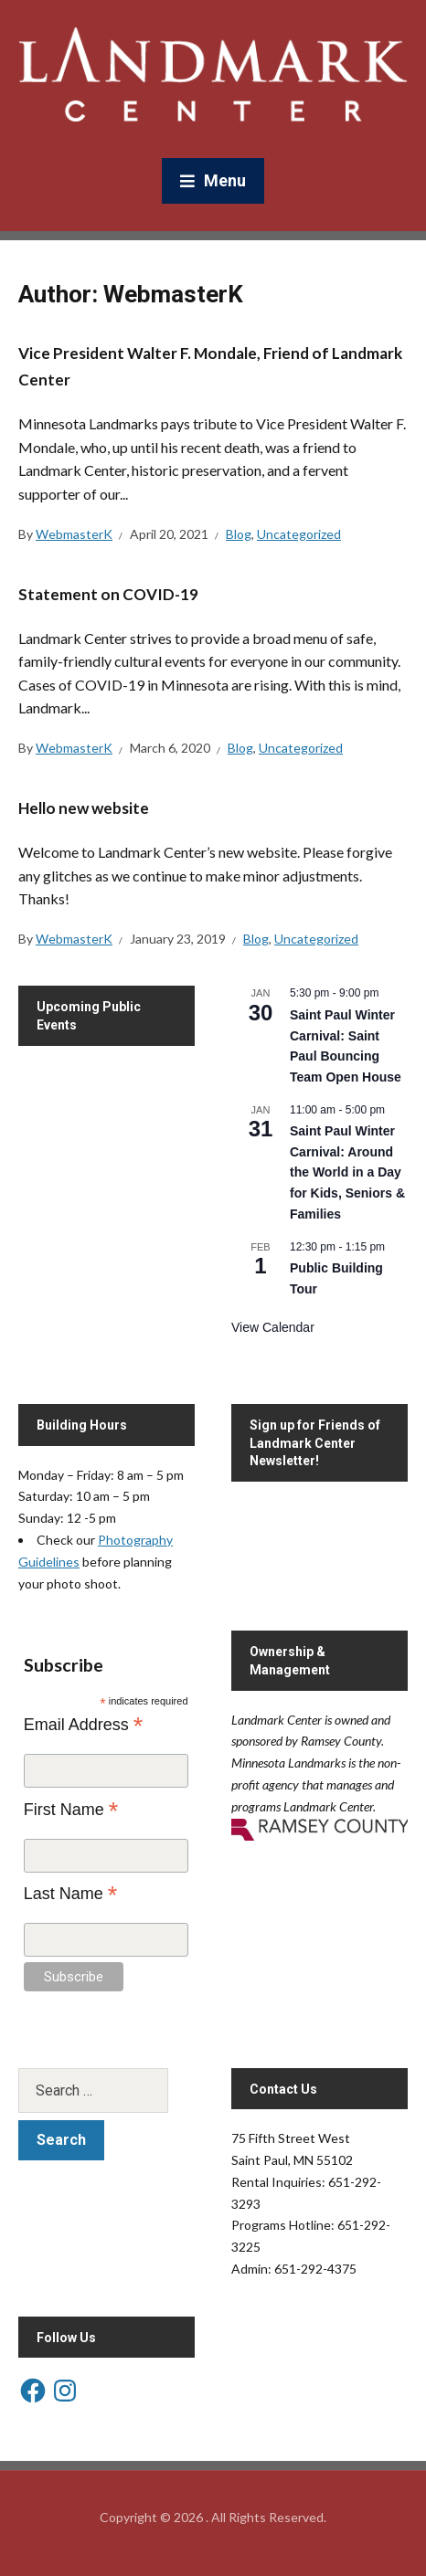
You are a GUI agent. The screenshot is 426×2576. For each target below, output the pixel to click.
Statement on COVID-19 (108, 594)
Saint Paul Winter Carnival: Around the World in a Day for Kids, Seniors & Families (347, 1172)
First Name (71, 1809)
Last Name (71, 1894)
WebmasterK (74, 534)
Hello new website (83, 808)
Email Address (84, 1725)
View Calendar (272, 1327)
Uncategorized (299, 534)
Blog (238, 534)
